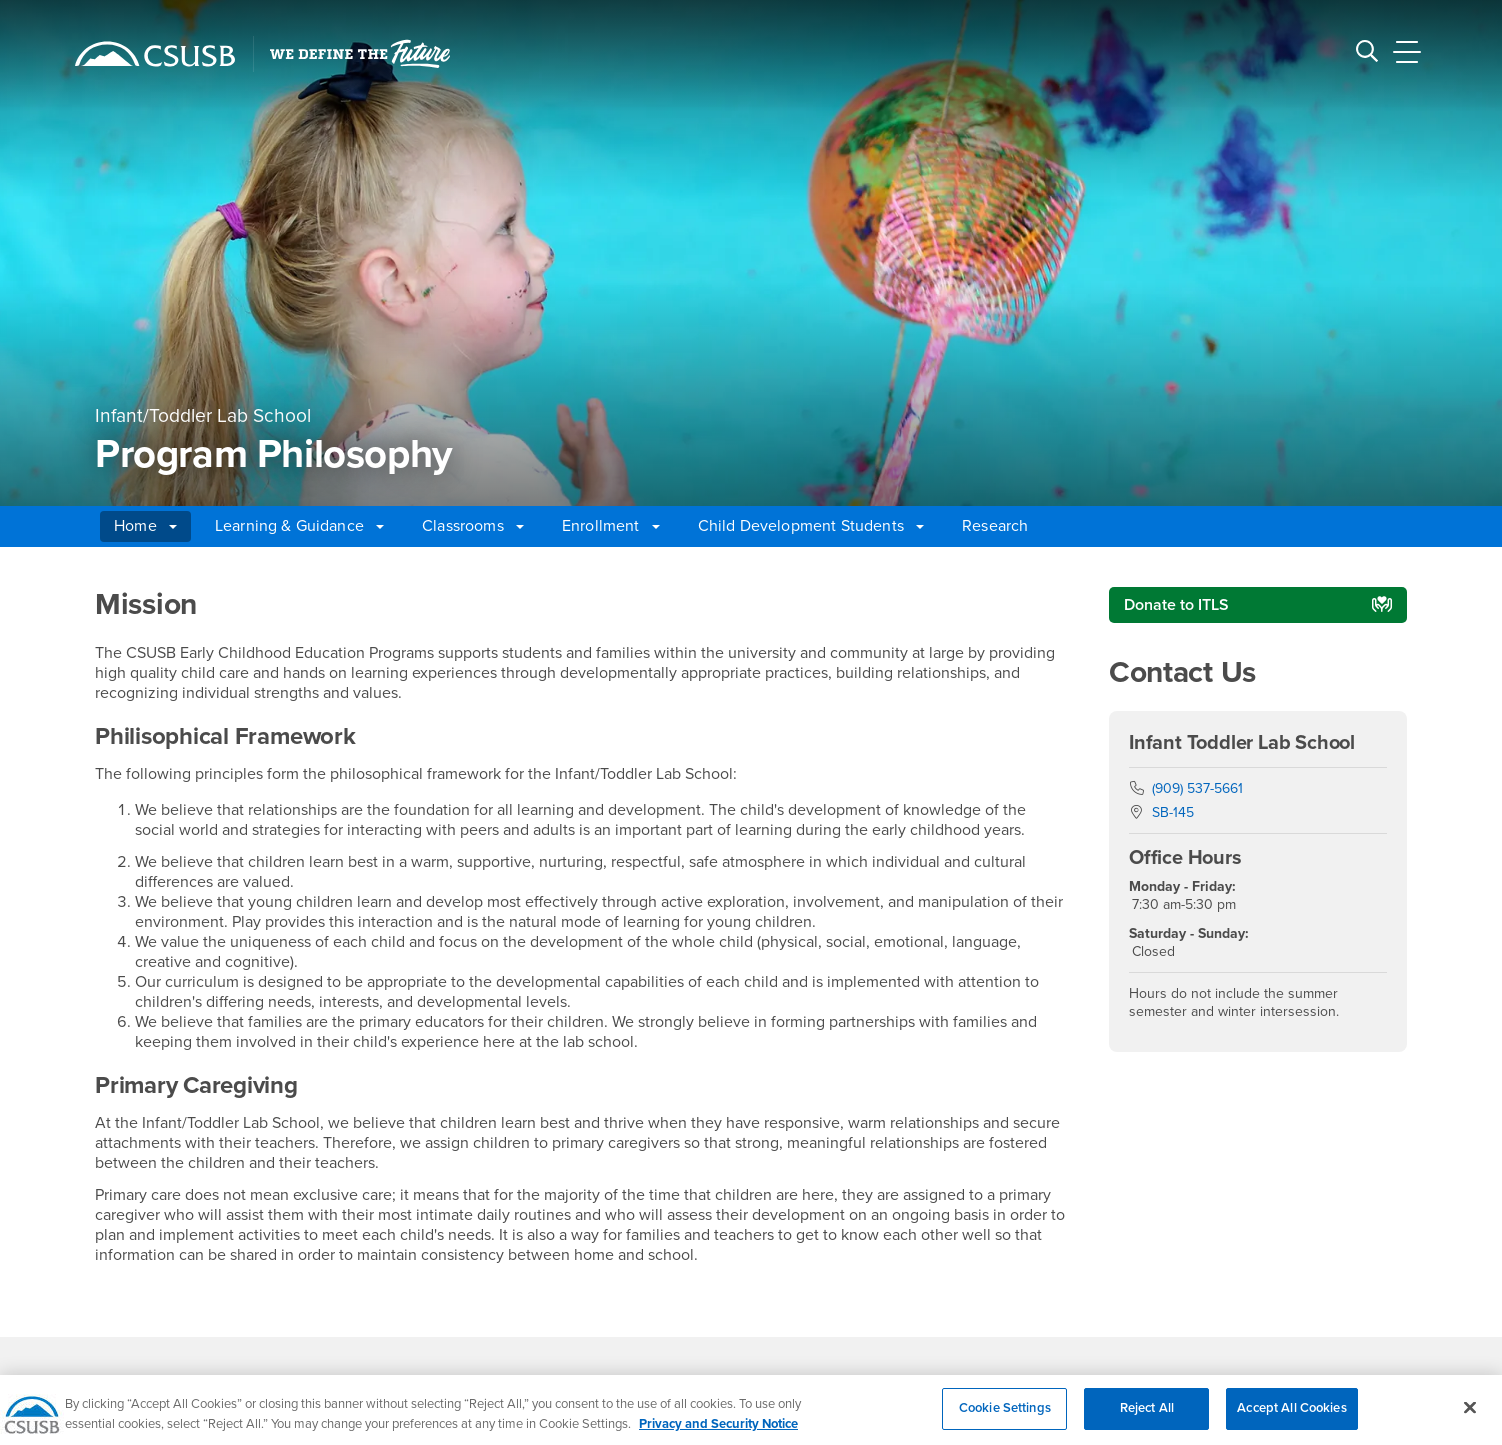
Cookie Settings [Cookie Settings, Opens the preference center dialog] (1005, 1419)
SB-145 (1173, 812)
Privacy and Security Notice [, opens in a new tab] (718, 1434)
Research (995, 526)
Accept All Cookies (1291, 1419)
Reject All (1147, 1419)
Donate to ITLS (1176, 605)
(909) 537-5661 (1197, 788)
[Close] (1470, 1419)
